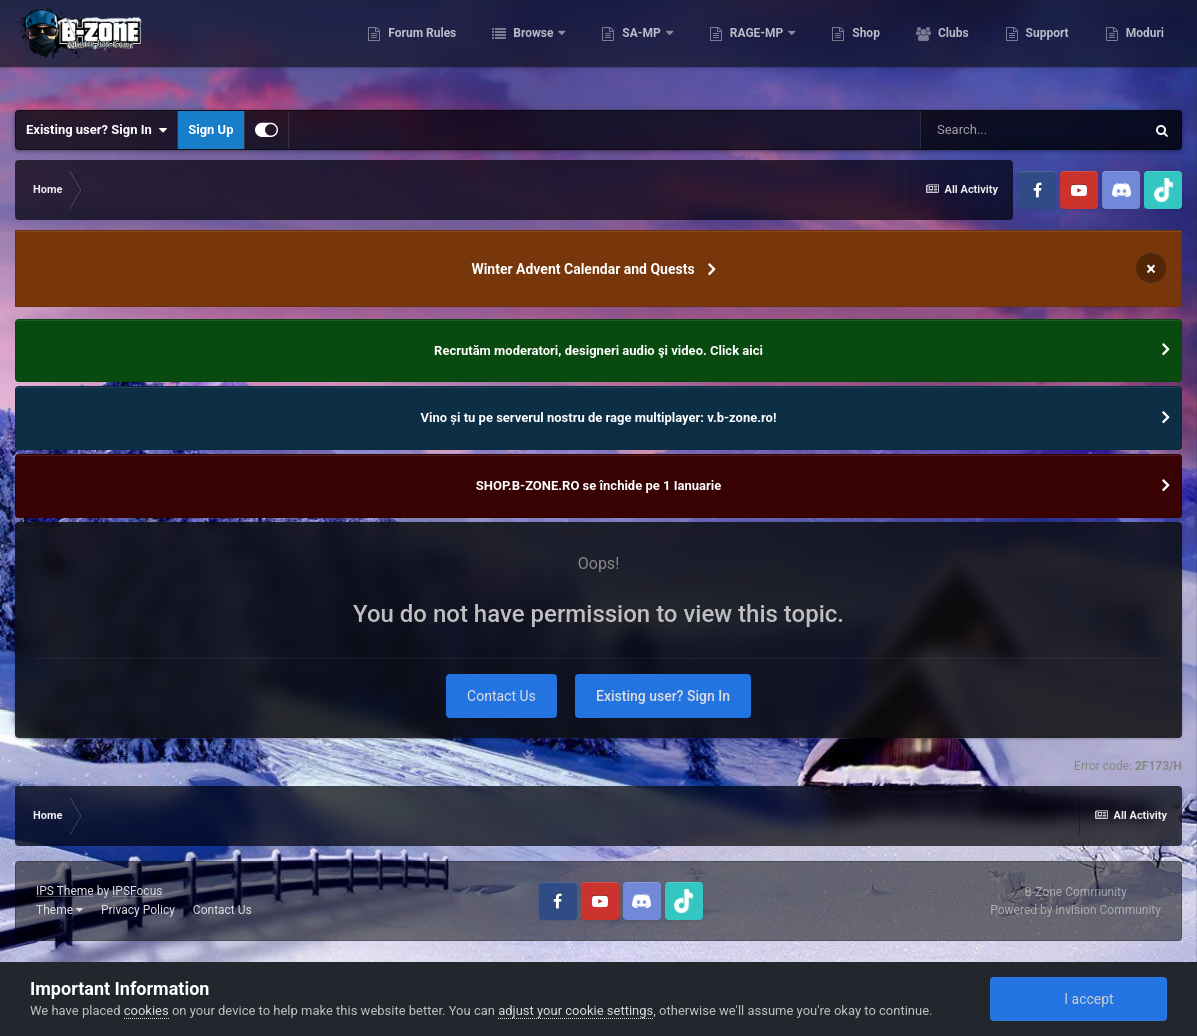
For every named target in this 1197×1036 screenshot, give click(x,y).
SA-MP (641, 50)
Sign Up (210, 129)
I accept (1078, 999)
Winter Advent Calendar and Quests (582, 269)
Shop (864, 50)
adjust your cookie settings (575, 1010)
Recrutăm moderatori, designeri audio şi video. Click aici (598, 350)
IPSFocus (137, 891)
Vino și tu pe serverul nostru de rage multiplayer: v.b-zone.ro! (599, 417)
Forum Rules (420, 50)
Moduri (1143, 50)
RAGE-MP (757, 50)
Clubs (952, 50)
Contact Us (501, 696)
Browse (533, 50)
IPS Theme (65, 891)
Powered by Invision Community (1075, 910)
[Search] (1032, 130)
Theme (59, 910)
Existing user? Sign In (96, 130)
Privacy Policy (138, 910)
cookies (146, 1010)
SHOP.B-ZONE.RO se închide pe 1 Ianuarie (598, 485)
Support (1046, 50)
